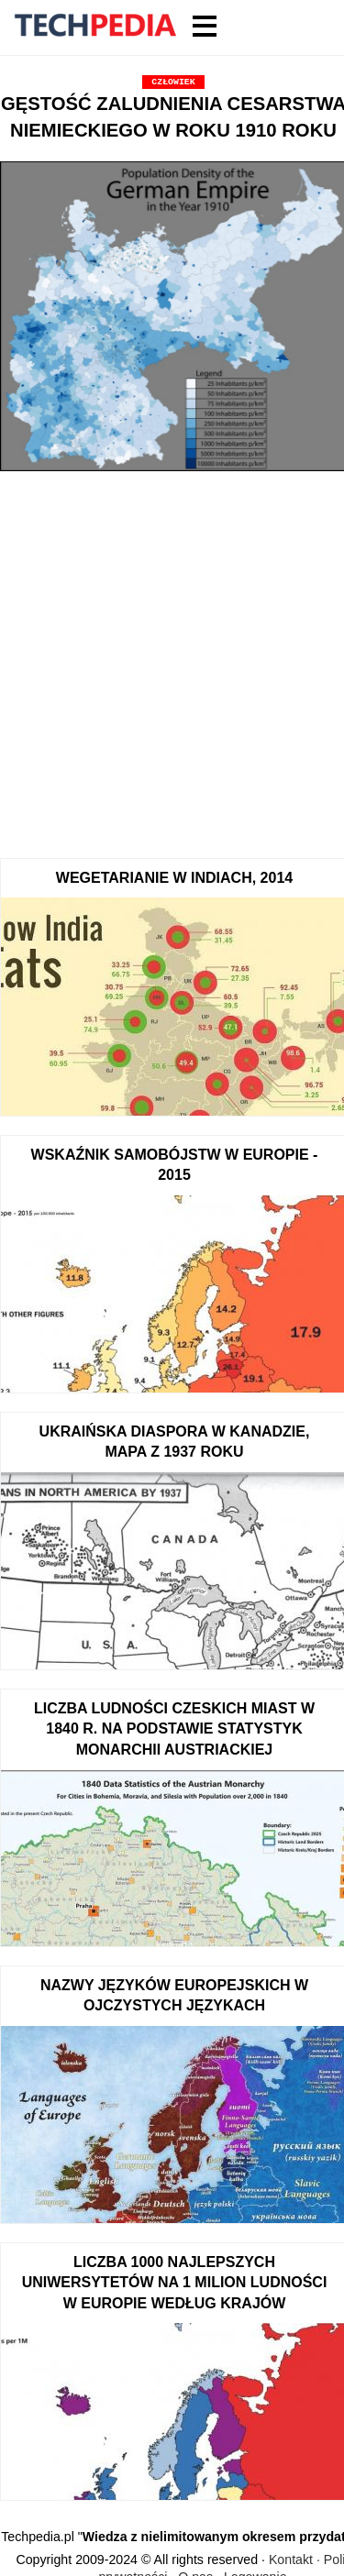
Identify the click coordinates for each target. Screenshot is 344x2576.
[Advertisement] (172, 659)
